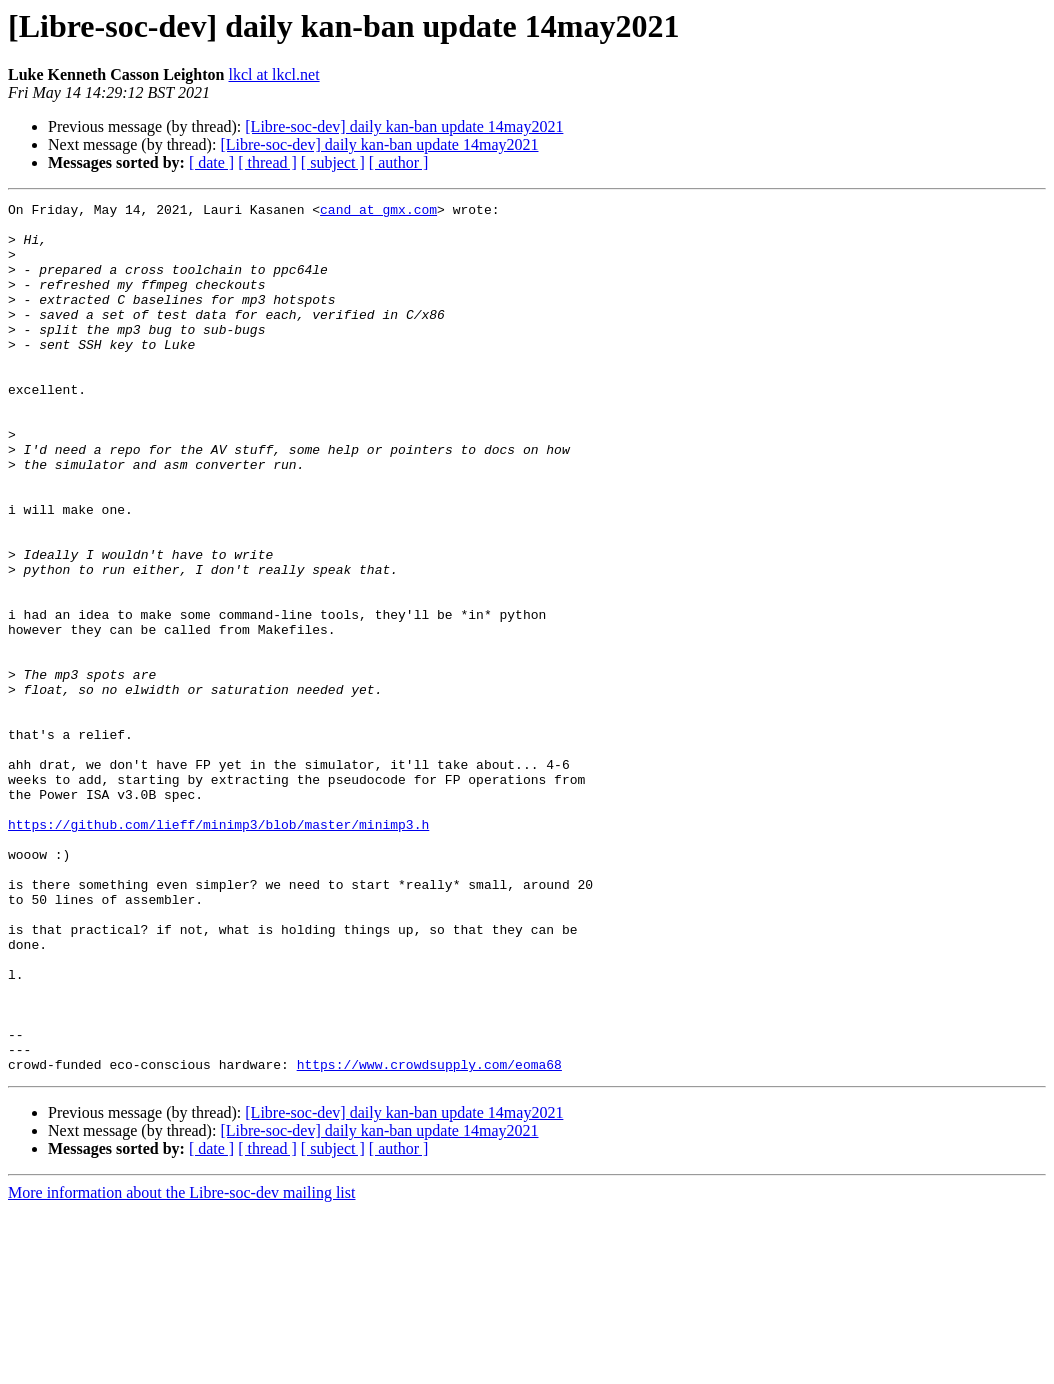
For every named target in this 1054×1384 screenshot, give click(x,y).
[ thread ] (267, 162)
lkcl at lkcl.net (274, 74)
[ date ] (211, 162)
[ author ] (399, 162)
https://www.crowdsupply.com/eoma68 (429, 1238)
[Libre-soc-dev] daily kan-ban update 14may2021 (404, 126)
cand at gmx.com (378, 212)
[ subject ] (333, 162)
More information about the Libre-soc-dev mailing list (181, 1366)
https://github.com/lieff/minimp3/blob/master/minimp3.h (218, 950)
